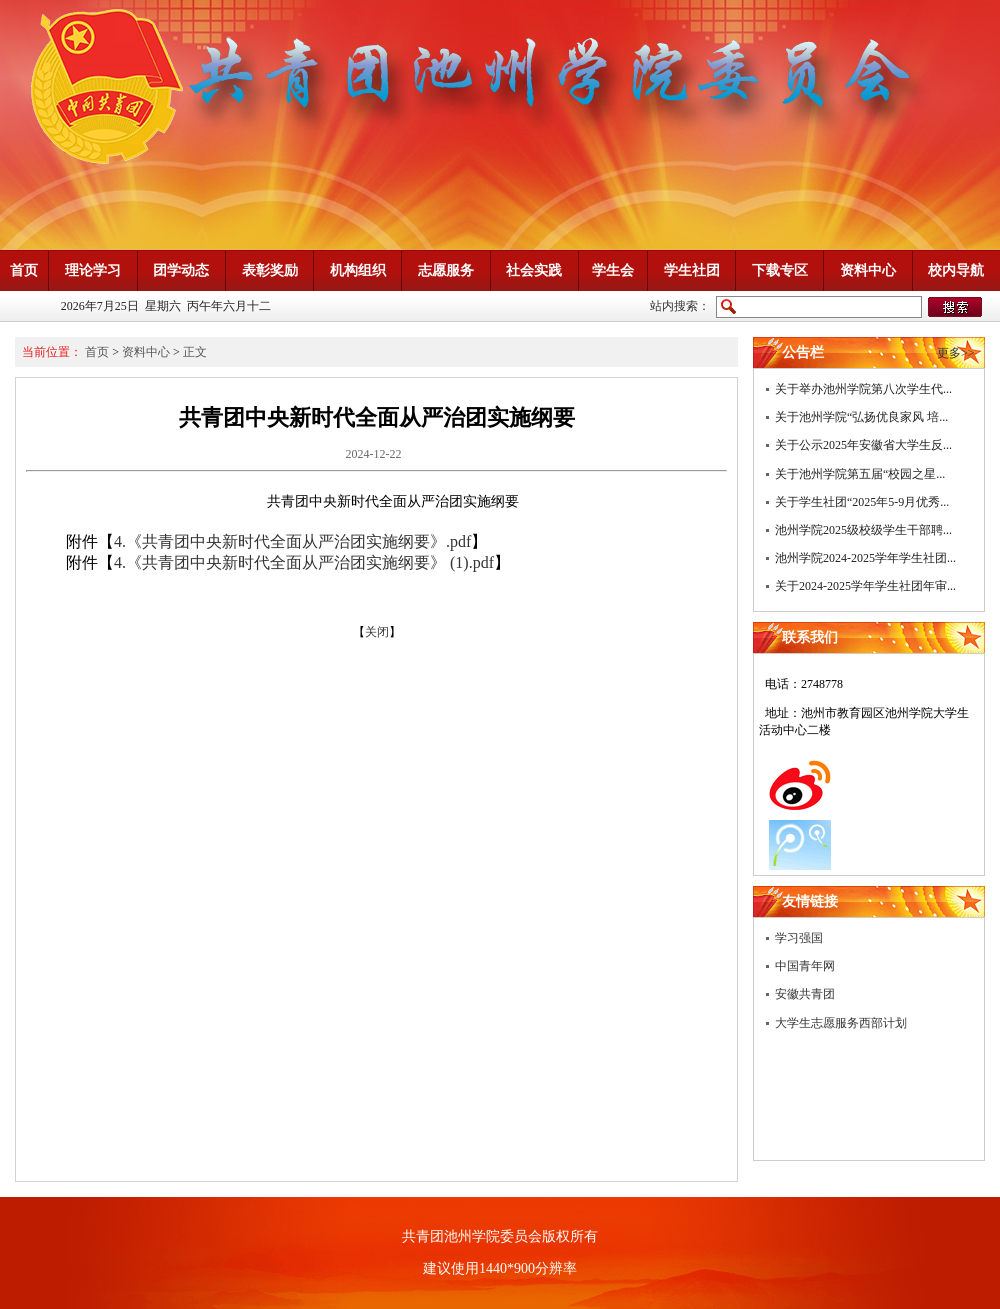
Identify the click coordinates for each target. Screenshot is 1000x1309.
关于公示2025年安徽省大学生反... (863, 445)
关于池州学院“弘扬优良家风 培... (861, 417)
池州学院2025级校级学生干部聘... (863, 530)
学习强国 (799, 938)
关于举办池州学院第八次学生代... (863, 389)
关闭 (377, 632)
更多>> (956, 353)
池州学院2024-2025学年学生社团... (865, 558)
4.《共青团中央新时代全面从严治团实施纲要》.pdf (292, 541)
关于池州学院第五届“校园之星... (860, 474)
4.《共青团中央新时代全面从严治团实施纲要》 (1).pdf (304, 562)
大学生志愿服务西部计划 (841, 1023)
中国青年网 (805, 966)
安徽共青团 (805, 994)
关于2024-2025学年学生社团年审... (865, 586)
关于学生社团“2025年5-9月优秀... (862, 502)
